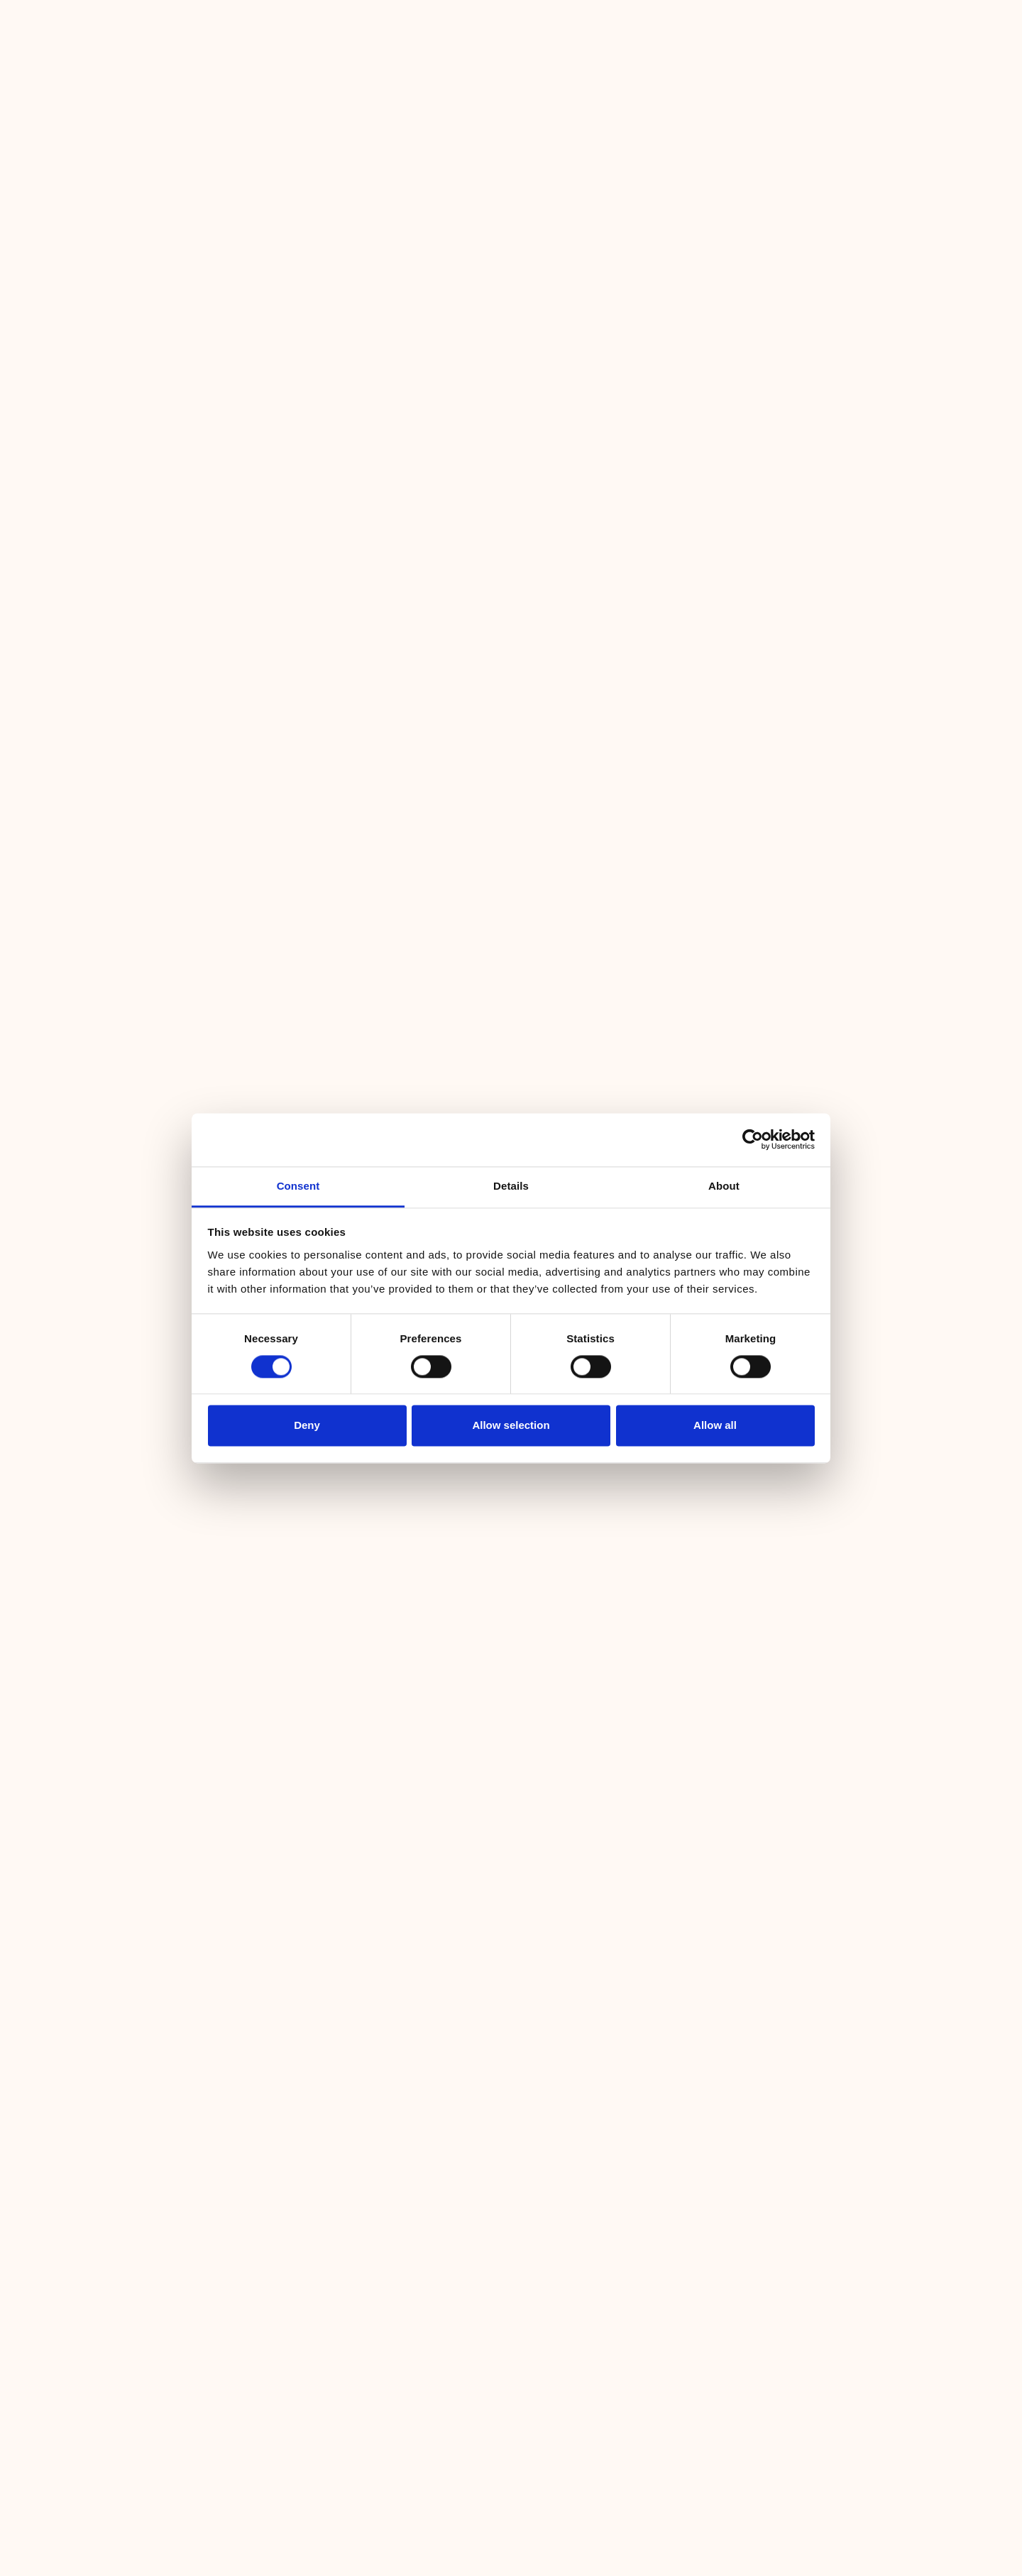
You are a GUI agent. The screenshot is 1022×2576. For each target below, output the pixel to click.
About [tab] (724, 1186)
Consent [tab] (298, 1186)
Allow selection (510, 1426)
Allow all (715, 1426)
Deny (307, 1426)
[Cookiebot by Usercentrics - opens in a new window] (753, 1139)
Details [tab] (511, 1186)
